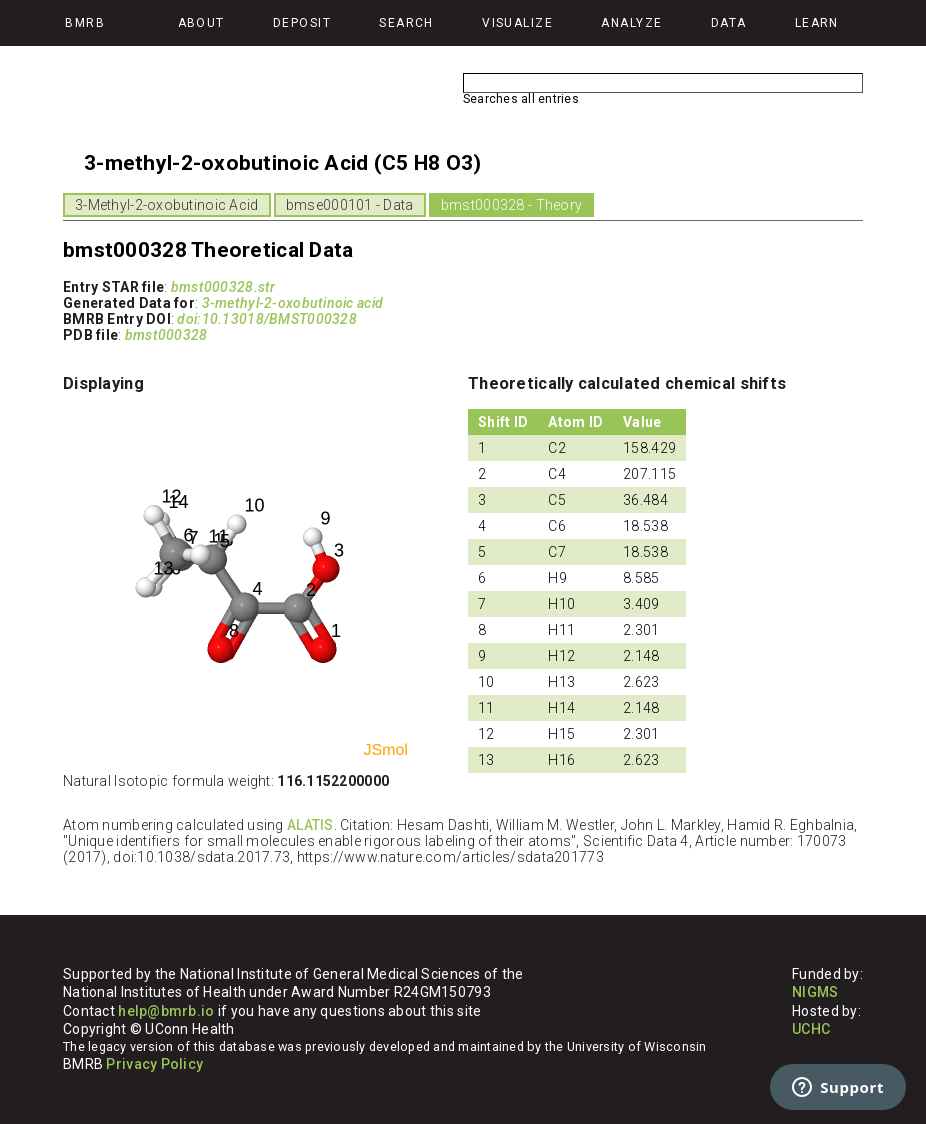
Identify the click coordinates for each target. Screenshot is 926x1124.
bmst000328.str (223, 287)
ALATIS (310, 825)
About (201, 23)
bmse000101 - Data (350, 205)
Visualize (517, 23)
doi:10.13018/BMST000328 (266, 319)
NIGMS (815, 992)
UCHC (811, 1029)
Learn (817, 23)
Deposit (302, 23)
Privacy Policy (154, 1064)
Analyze (631, 23)
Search (406, 23)
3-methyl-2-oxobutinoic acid (293, 303)
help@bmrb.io (166, 1011)
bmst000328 (166, 335)
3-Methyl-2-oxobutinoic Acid (167, 205)
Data (729, 23)
